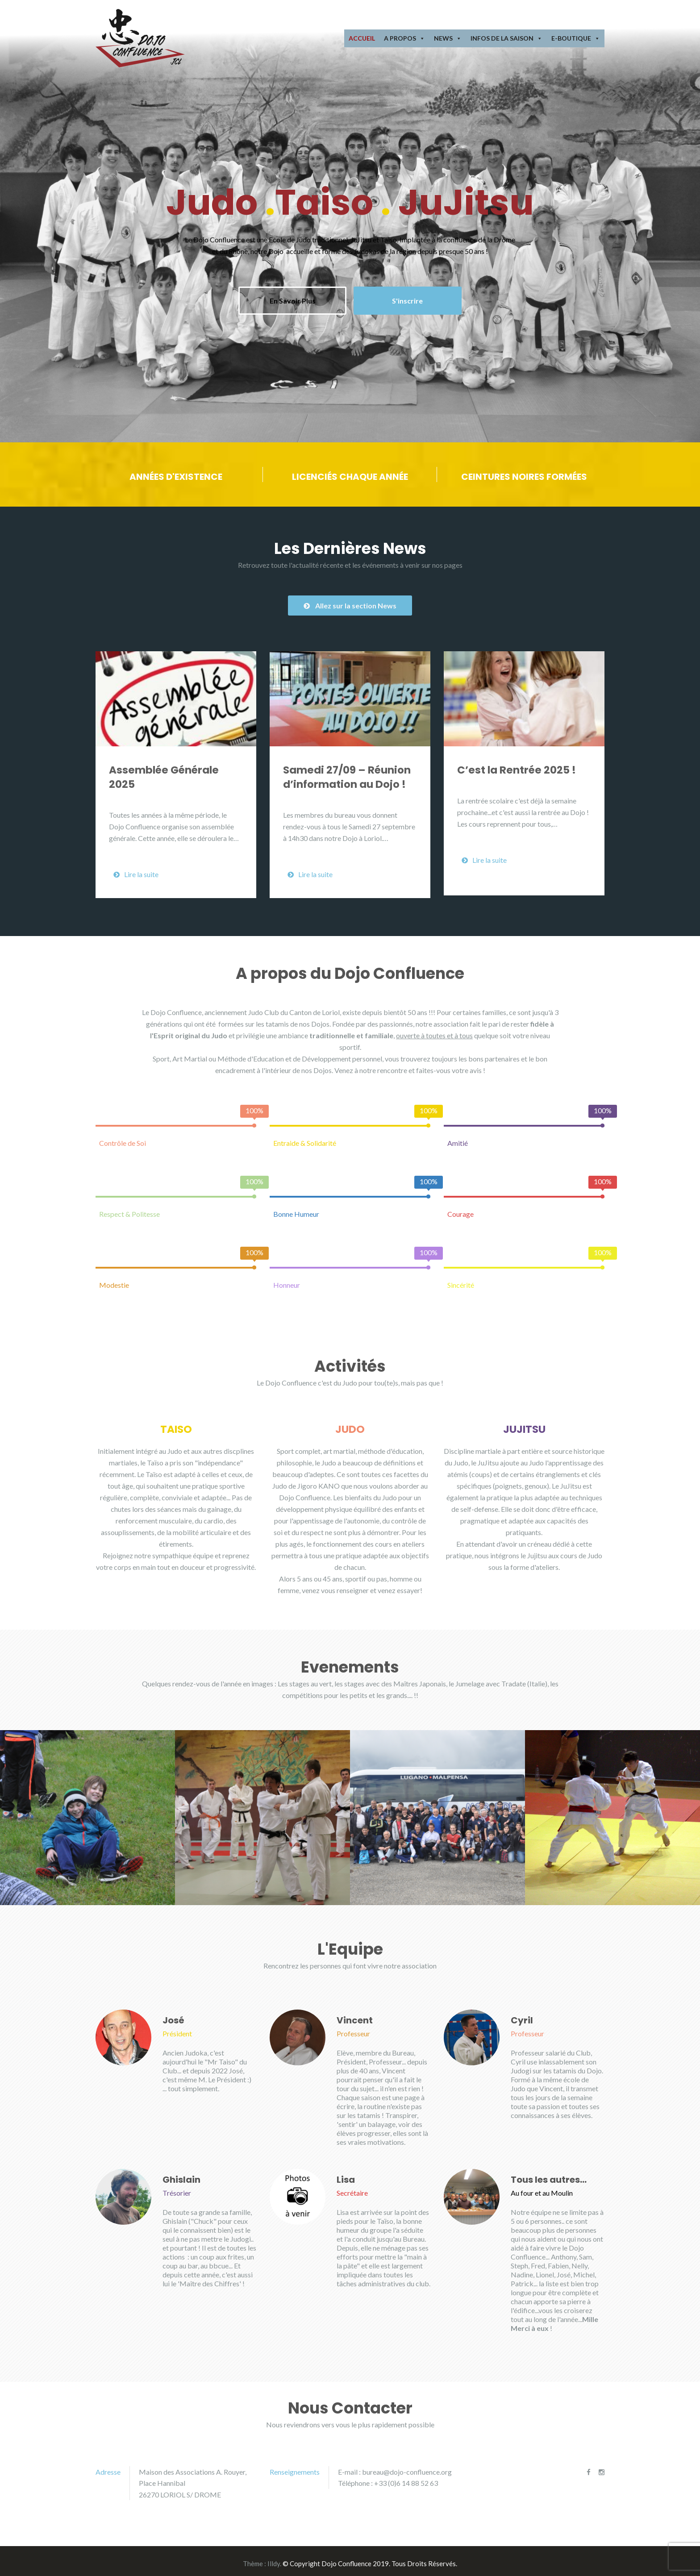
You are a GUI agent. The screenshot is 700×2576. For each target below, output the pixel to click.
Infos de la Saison (506, 38)
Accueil (362, 38)
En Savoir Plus (289, 298)
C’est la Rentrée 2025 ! (516, 764)
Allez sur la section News (350, 600)
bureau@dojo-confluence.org (407, 2466)
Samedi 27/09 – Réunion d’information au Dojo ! (347, 771)
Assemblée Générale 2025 (164, 771)
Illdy (273, 2559)
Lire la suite (135, 869)
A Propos (404, 38)
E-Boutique (575, 38)
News (448, 38)
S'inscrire (413, 298)
